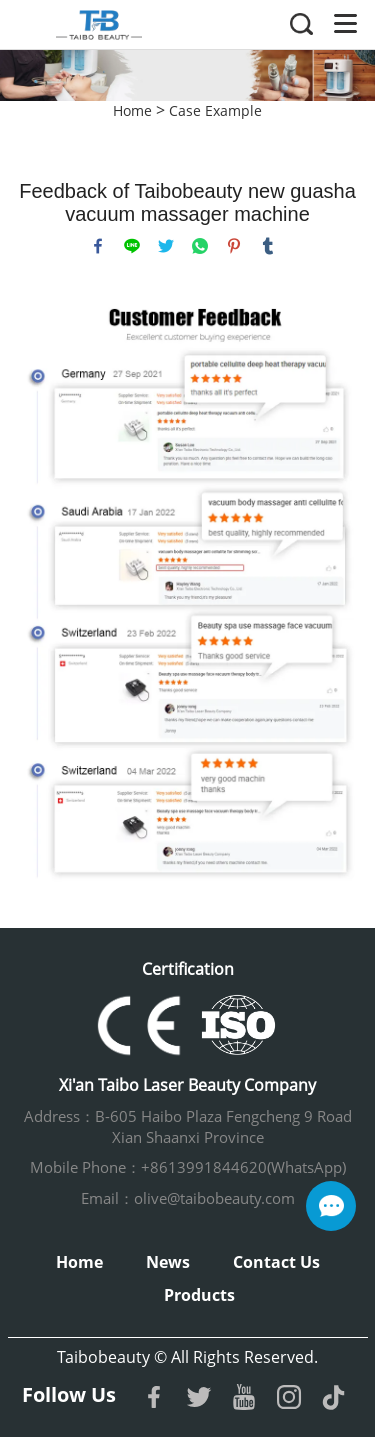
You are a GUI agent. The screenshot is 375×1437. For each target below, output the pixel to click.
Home (132, 110)
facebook (98, 246)
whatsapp (200, 246)
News (168, 1262)
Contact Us (276, 1262)
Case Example (215, 110)
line (132, 246)
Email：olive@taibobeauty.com (188, 1198)
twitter (166, 246)
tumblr (268, 246)
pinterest (234, 246)
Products (199, 1295)
